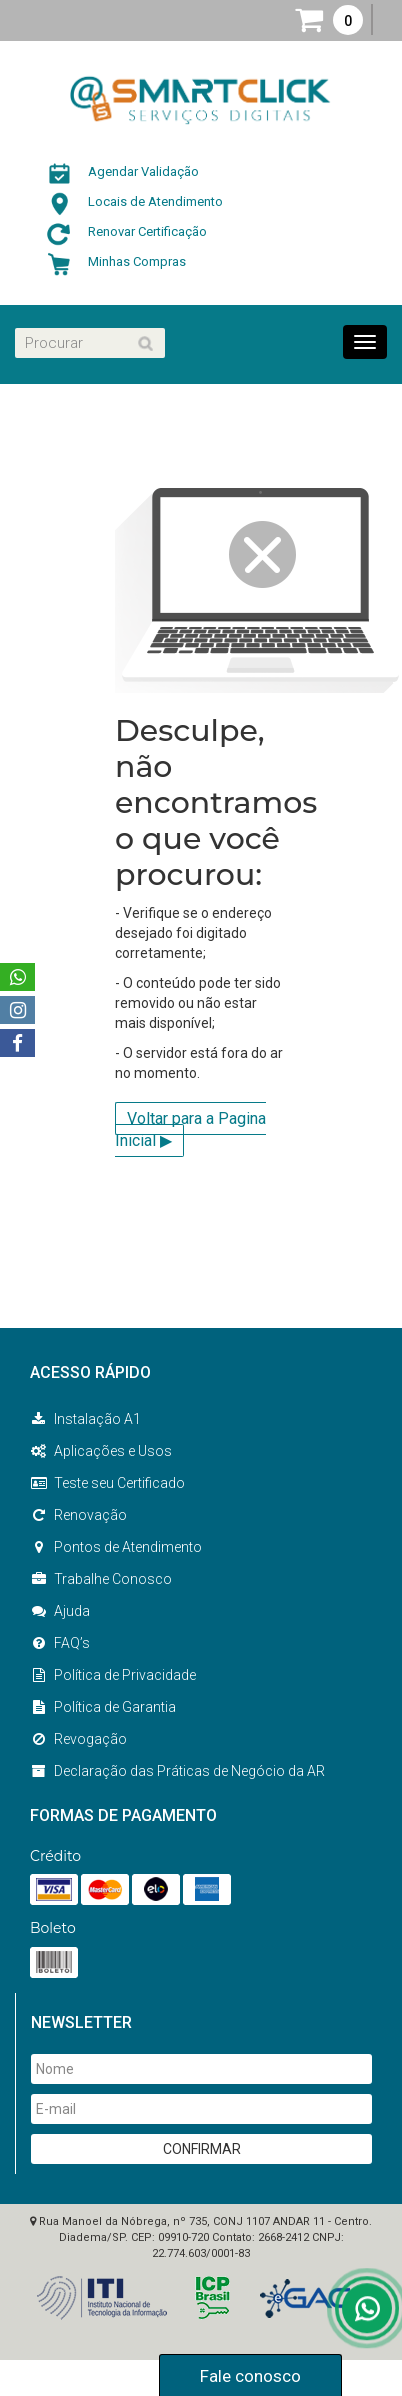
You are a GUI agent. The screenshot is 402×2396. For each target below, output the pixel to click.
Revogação (78, 1739)
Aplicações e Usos (101, 1451)
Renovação (78, 1515)
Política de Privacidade (113, 1675)
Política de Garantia (103, 1707)
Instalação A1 (85, 1419)
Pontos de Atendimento (116, 1547)
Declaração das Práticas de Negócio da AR (177, 1771)
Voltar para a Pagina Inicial (190, 1130)
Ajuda (60, 1611)
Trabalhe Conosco (101, 1579)
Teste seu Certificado (107, 1483)
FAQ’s (60, 1643)
